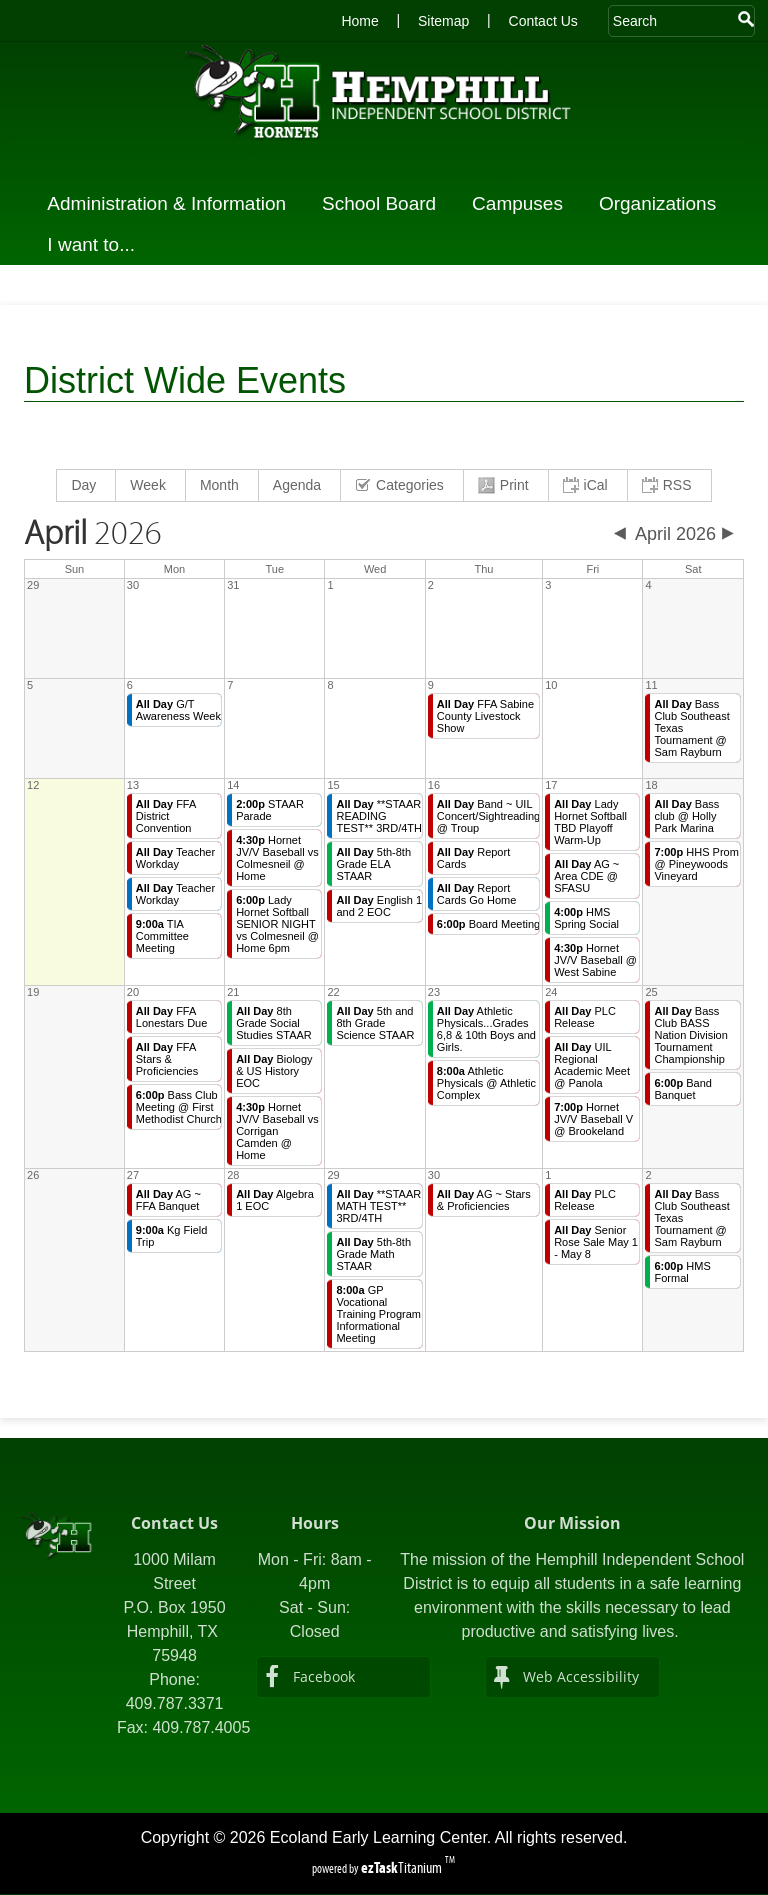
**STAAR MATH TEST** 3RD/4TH (378, 1206)
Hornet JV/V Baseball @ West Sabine (595, 960)
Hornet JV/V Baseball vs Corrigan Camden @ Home (277, 1131)
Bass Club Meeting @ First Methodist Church (179, 1107)
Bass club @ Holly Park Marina (686, 816)
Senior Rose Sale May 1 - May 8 (596, 1242)
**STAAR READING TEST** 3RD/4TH (379, 816)
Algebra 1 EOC (275, 1200)
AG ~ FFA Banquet (168, 1200)
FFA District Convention (166, 816)
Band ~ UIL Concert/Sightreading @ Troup (488, 816)
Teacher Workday (175, 858)
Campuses (523, 203)
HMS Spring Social (586, 918)
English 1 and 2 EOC (379, 906)
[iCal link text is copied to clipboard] (588, 485)
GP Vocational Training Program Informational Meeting (378, 1314)
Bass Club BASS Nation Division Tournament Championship (690, 1035)
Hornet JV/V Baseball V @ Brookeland (593, 1119)
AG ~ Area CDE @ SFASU (586, 876)
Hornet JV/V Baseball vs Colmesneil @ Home (277, 858)
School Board (385, 203)
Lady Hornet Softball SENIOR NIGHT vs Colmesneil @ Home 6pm (277, 924)
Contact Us (543, 21)
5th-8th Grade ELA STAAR (373, 864)
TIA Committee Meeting (162, 936)
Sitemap (443, 21)
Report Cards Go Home (476, 894)
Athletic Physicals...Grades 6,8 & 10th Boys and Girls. (486, 1029)
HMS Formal (682, 1272)
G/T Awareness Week (178, 710)
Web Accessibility (581, 1676)
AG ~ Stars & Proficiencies (484, 1200)
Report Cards (473, 858)
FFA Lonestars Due (172, 1017)
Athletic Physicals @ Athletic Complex (486, 1083)
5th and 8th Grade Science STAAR (375, 1023)
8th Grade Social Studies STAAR (274, 1023)
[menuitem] (86, 485)
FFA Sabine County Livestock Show (485, 716)
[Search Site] (671, 21)
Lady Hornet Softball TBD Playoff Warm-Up (590, 822)
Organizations (663, 203)
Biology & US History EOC (274, 1071)
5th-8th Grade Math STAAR (373, 1254)
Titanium (403, 1867)
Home (359, 21)
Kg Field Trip (172, 1236)
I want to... (97, 244)
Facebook (324, 1676)
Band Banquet (683, 1089)
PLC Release (585, 1017)
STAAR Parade (270, 810)
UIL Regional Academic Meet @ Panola (592, 1065)
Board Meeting (488, 924)
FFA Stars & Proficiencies (167, 1059)
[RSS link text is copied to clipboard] (669, 485)
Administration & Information (172, 203)
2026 (93, 534)
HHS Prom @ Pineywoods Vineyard (696, 864)
